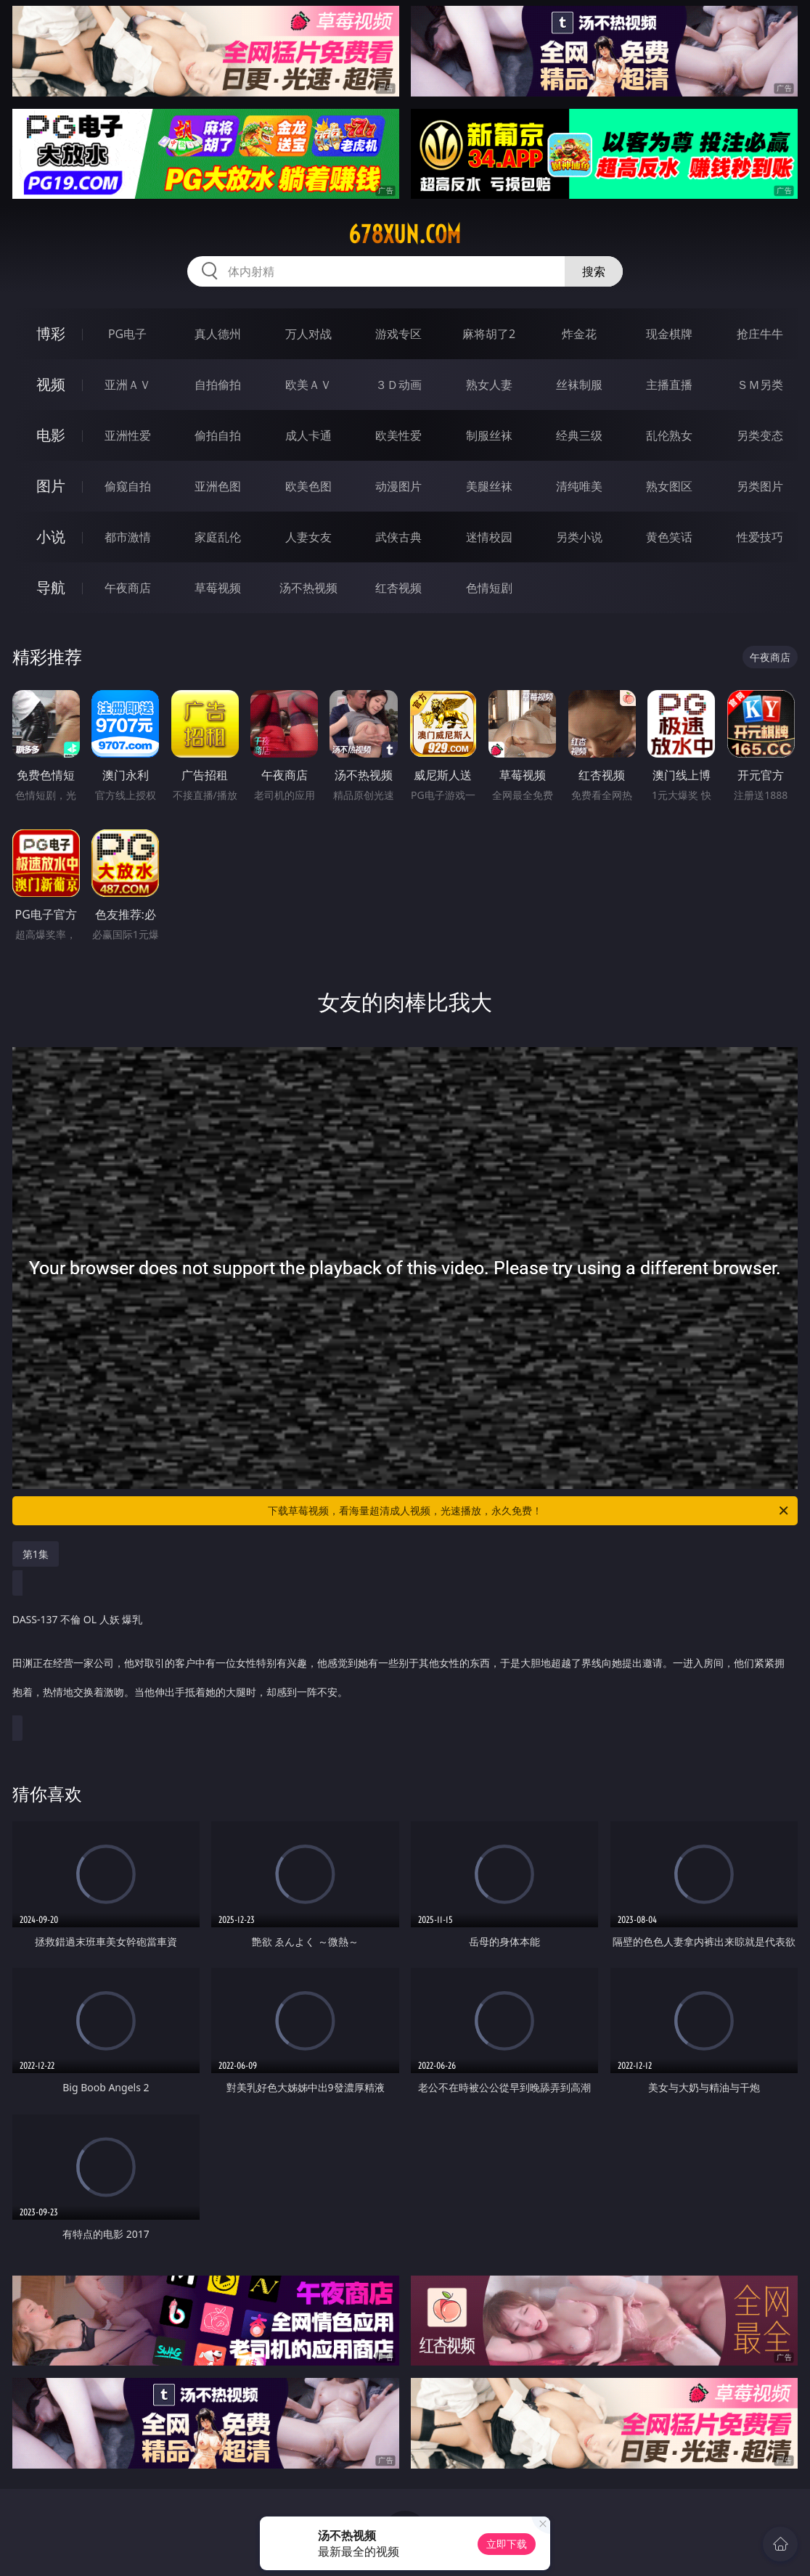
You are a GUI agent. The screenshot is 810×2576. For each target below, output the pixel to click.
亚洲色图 (218, 486)
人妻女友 (308, 537)
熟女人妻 (489, 385)
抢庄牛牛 (760, 334)
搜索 (593, 271)
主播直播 (669, 385)
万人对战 (308, 334)
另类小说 (579, 537)
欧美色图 (308, 486)
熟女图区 (669, 486)
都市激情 (128, 537)
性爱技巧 (760, 537)
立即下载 (506, 2544)
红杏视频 (398, 588)
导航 (50, 587)
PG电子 (127, 334)
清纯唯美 (579, 486)
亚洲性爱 (128, 435)
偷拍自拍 (218, 435)
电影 (50, 435)
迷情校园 (489, 537)
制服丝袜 (489, 435)
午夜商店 (128, 588)
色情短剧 (489, 588)
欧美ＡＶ (308, 385)
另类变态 (760, 435)
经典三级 (579, 435)
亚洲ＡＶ (128, 385)
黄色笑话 (669, 537)
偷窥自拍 (128, 486)
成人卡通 (308, 435)
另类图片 (760, 486)
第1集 (35, 1554)
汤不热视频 (308, 588)
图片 (50, 486)
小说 (50, 536)
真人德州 (218, 334)
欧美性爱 (398, 435)
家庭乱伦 (218, 537)
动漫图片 (398, 486)
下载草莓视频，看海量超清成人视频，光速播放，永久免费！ (529, 1510)
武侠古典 (398, 537)
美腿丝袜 (489, 486)
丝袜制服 (579, 385)
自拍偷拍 (218, 385)
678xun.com (404, 234)
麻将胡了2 (488, 334)
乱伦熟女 (669, 435)
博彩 (50, 333)
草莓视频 (218, 588)
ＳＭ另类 (760, 385)
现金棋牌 (669, 334)
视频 (50, 384)
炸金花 (579, 334)
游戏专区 (398, 334)
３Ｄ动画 (398, 385)
